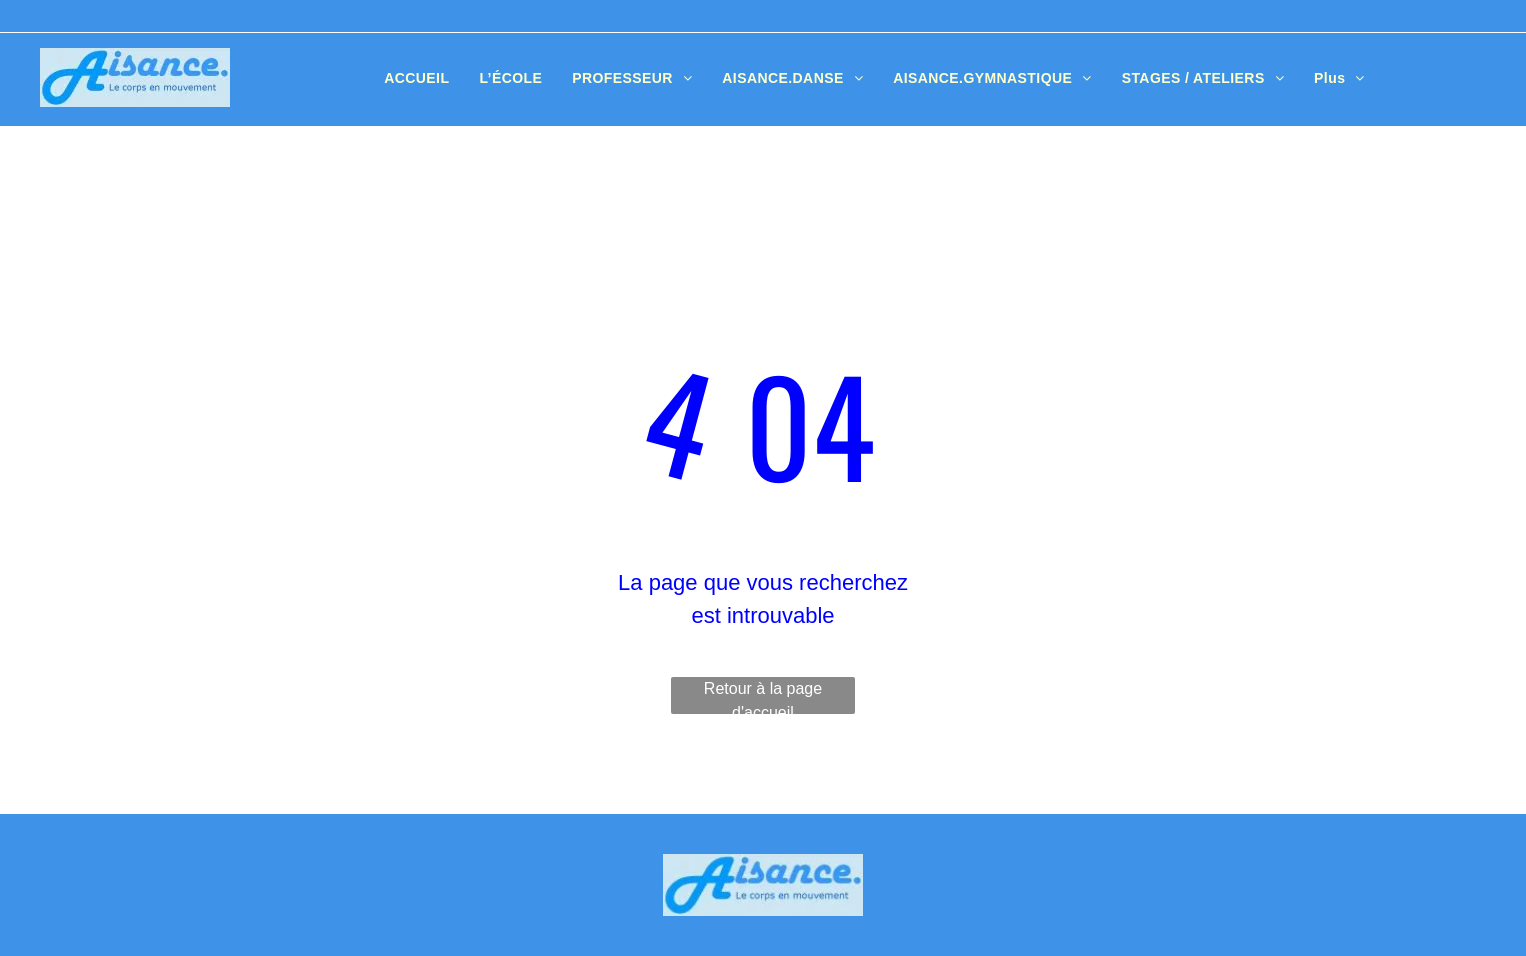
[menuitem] (416, 78)
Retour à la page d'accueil (763, 697)
